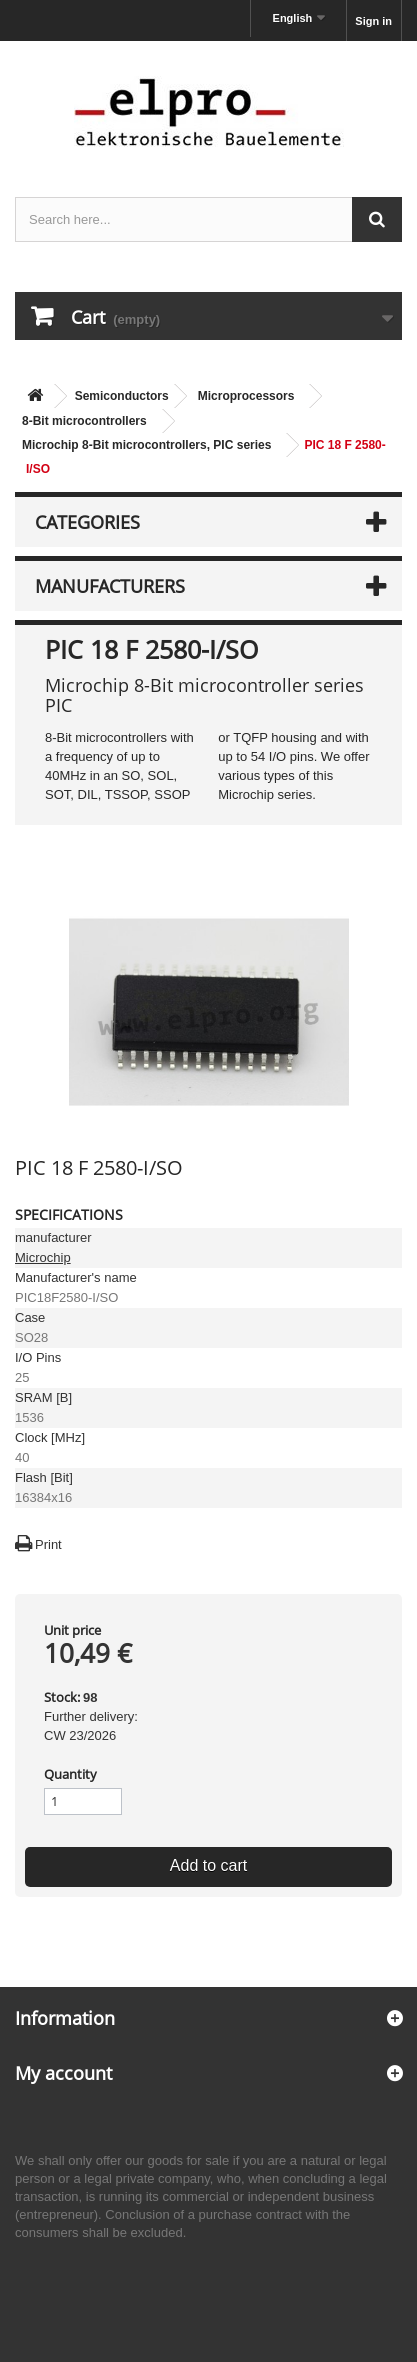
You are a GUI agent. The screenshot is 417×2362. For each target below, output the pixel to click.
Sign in (373, 21)
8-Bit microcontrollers (84, 421)
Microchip (43, 1257)
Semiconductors (122, 396)
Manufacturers (110, 586)
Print (48, 1544)
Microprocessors (246, 396)
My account (63, 2073)
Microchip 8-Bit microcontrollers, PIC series (146, 445)
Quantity (70, 1774)
